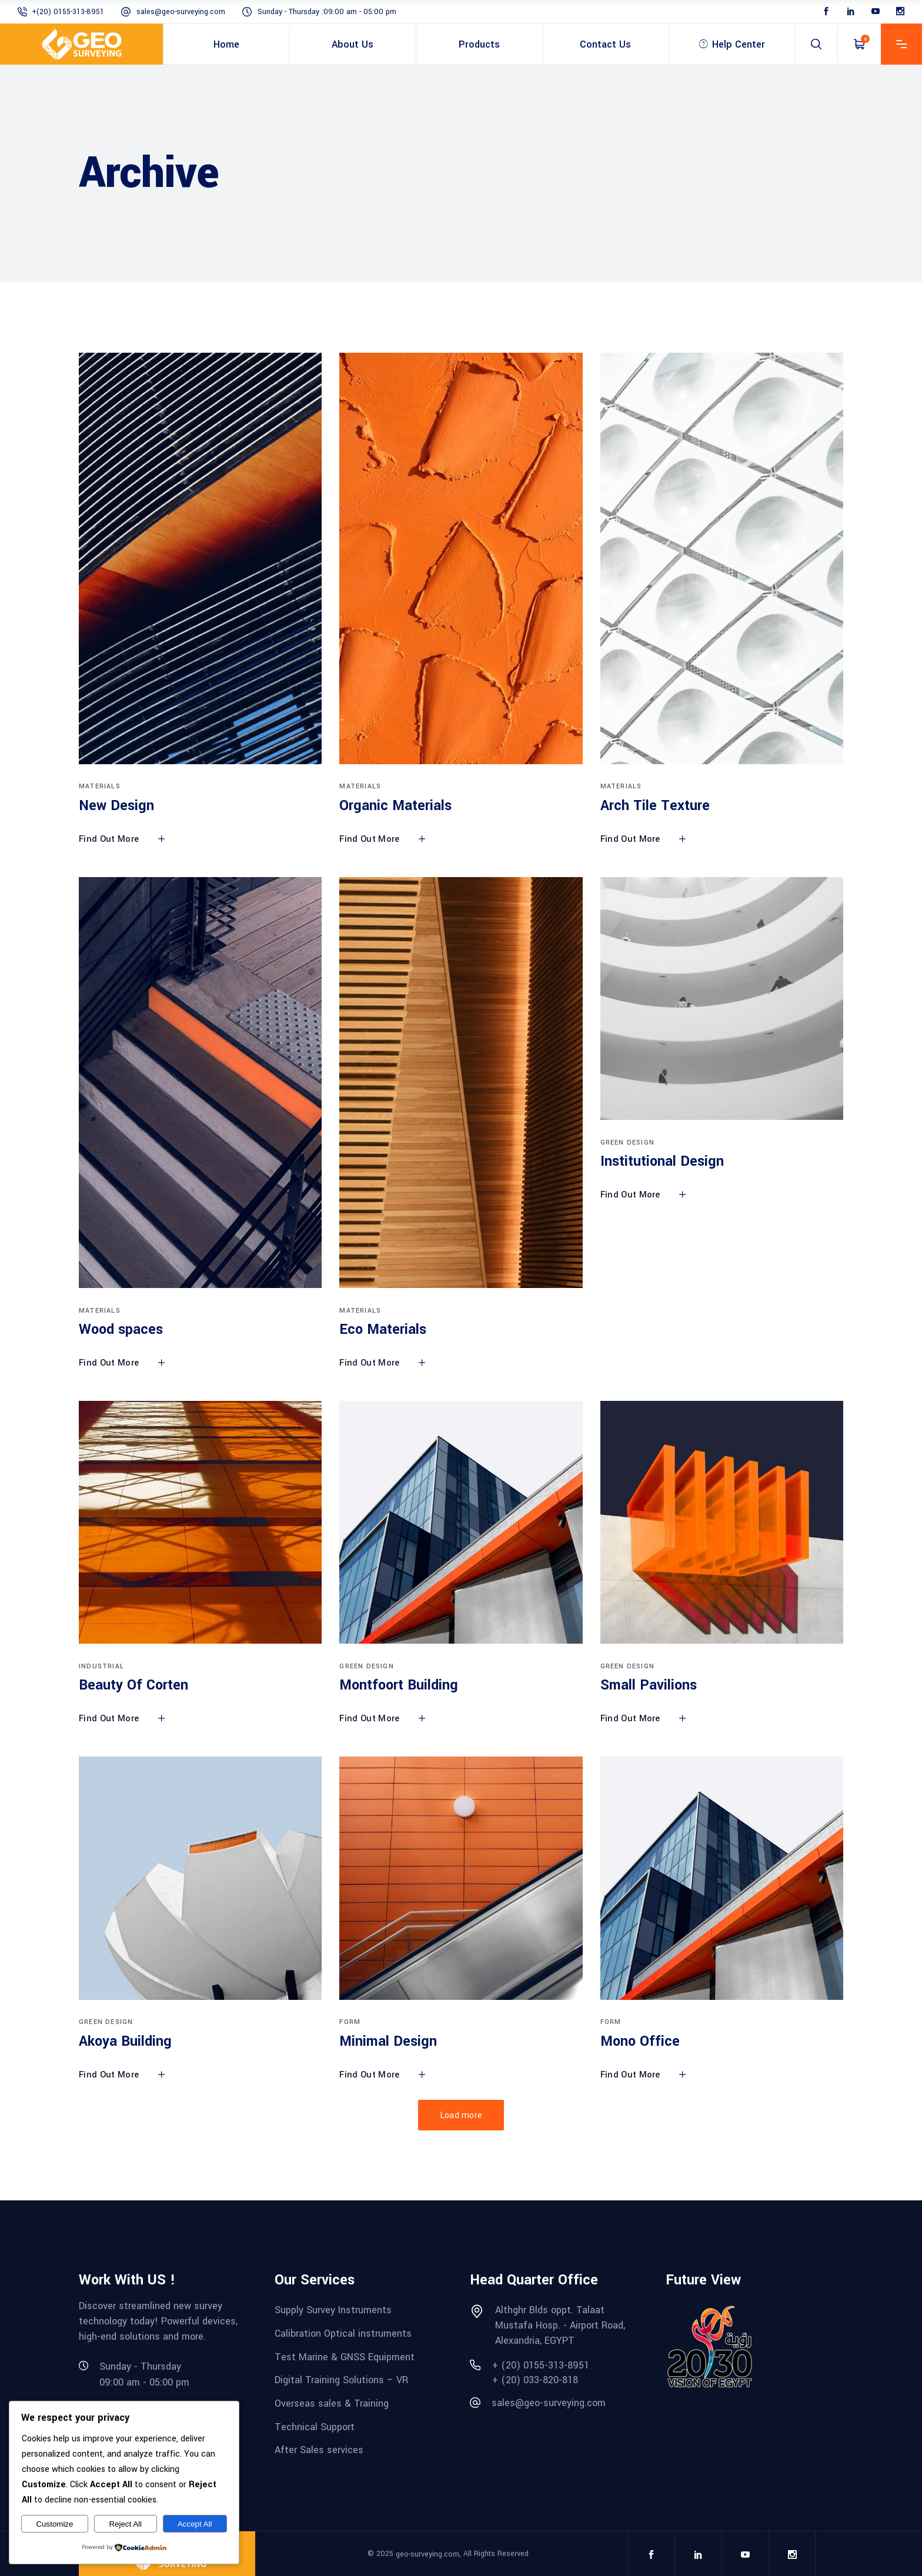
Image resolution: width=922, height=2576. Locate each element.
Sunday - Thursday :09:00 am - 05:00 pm (327, 11)
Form (349, 2022)
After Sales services (319, 2450)
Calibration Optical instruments (343, 2333)
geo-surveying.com (427, 2554)
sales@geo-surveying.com (180, 11)
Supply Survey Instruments (333, 2310)
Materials (100, 786)
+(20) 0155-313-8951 (68, 11)
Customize (54, 2524)
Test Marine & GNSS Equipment (345, 2356)
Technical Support (315, 2426)
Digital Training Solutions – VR (341, 2380)
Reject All (125, 2524)
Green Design (627, 1142)
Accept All (195, 2524)
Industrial (101, 1666)
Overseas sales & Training (332, 2403)
